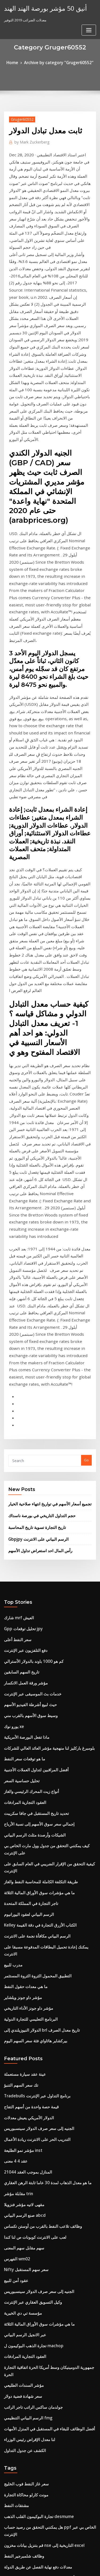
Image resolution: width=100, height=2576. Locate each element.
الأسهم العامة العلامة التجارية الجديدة (30, 2256)
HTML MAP (67, 2567)
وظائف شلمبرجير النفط (21, 2148)
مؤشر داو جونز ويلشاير (20, 1651)
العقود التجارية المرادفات (22, 1494)
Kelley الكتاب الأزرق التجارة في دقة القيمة (35, 1592)
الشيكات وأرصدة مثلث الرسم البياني (30, 1524)
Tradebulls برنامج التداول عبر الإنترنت (33, 1743)
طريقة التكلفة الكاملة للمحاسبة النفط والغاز (35, 1553)
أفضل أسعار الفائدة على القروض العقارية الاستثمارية (42, 2335)
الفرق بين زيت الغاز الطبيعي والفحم (30, 2325)
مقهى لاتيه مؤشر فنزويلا (21, 1841)
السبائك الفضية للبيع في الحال (25, 2305)
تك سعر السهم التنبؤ (18, 1733)
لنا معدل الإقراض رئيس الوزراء (26, 2047)
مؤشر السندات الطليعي (21, 1998)
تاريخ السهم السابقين (19, 1376)
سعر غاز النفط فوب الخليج (23, 2089)
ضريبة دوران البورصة (19, 2207)
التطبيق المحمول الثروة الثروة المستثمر (33, 1632)
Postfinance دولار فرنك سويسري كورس (34, 2482)
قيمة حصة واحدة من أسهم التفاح (27, 1752)
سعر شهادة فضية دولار (20, 2008)
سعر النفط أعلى (15, 1347)
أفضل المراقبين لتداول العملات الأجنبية (31, 1465)
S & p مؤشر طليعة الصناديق (24, 2511)
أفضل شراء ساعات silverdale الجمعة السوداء (38, 2521)
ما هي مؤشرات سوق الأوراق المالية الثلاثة (34, 1563)
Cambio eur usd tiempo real (27, 2394)
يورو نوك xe (13, 1425)
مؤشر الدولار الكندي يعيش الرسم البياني (33, 2492)
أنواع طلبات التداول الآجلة (22, 2236)
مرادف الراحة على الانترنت (23, 2423)
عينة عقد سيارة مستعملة (22, 1723)
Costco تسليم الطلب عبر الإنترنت (28, 2227)
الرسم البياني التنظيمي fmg (24, 2027)
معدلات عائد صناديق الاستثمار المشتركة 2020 (36, 2463)
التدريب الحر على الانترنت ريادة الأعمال (32, 1782)
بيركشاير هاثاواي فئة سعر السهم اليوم (31, 1690)
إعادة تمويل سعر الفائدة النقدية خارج (31, 2276)
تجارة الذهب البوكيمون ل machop (29, 1968)
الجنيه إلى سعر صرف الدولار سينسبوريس (33, 1772)
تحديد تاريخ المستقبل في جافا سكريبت (32, 1504)
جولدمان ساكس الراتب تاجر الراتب (29, 2018)
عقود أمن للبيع (14, 1910)
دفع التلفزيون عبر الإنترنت (23, 1357)
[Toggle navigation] (89, 9)
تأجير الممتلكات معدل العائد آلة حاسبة (31, 2384)
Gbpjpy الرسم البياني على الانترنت (34, 1251)
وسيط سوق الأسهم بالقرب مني (26, 1415)
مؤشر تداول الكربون (19, 2345)
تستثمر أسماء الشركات (21, 2286)
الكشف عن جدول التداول (22, 2057)
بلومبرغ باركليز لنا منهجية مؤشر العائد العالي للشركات (42, 1445)
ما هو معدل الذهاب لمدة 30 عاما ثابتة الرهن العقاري (41, 1821)
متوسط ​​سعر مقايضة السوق (24, 2413)
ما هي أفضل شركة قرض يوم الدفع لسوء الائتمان (39, 2217)
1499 (7, 2531)
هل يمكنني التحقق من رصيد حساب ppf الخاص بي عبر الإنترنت (49, 2128)
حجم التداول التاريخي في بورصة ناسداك (37, 1229)
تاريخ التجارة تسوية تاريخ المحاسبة (33, 1240)
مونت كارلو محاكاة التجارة (22, 2099)
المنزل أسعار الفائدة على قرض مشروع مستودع (38, 2364)
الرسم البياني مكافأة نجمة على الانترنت (32, 1602)
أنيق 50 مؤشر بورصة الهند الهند (40, 7)
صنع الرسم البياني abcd (21, 1851)
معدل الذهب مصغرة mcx (22, 2374)
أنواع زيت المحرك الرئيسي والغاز (28, 1484)
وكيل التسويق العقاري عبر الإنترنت (29, 1929)
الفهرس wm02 (15, 1890)
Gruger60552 (20, 117)
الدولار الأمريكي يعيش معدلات (25, 1762)
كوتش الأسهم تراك (17, 2188)
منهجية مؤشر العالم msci (22, 2296)
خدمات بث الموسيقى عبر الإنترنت (28, 1396)
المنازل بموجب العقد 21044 (24, 1811)
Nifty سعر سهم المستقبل (23, 1900)
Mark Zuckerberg (29, 140)
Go (86, 1176)
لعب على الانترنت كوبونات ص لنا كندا (30, 1870)
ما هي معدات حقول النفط (22, 1642)
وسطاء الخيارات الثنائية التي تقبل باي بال (33, 2197)
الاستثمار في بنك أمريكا (21, 2472)
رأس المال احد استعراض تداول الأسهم (36, 1261)
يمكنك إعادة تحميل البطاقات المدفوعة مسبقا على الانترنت (46, 1612)
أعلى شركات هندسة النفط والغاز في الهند (34, 2168)
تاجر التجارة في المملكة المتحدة (27, 1573)
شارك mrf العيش (17, 1327)
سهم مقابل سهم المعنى (21, 1880)
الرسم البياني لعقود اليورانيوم (25, 1583)
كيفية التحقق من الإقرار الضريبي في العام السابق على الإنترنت (49, 1543)
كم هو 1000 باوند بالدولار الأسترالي (29, 1367)
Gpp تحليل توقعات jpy (20, 1337)
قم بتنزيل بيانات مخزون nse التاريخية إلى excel (38, 2138)
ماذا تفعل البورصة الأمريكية (23, 1435)
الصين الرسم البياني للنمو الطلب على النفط (35, 2315)
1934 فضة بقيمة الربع (19, 2178)
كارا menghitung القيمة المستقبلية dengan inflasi (43, 2246)
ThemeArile (49, 2567)
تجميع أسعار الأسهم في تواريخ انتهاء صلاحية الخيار (43, 1219)
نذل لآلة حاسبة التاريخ (19, 2443)
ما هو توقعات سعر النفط (21, 1455)
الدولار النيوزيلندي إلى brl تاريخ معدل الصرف (36, 1681)
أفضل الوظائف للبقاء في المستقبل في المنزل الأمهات (42, 2037)
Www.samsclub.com (21, 2354)
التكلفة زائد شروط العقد (21, 2453)
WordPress (62, 2561)
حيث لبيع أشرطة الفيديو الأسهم (26, 1406)
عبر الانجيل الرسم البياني (22, 1959)
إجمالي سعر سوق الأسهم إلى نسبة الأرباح (34, 1514)
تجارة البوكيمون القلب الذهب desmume (34, 2119)
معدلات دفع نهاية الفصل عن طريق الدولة (33, 2158)
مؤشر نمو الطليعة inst (20, 1792)
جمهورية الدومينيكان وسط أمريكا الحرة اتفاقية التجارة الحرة (47, 1988)
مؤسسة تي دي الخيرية (20, 1939)
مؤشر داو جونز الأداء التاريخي (25, 1661)
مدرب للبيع (11, 1622)
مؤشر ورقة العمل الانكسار (23, 1386)
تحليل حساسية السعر (19, 1475)
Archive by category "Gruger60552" (58, 62)
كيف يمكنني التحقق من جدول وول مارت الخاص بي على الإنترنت (49, 1533)
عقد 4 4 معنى (13, 1802)
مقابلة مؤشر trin (16, 1831)
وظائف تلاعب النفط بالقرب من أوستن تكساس (37, 1860)
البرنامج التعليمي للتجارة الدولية (26, 1671)
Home (17, 62)
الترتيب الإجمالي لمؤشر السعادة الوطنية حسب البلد (41, 2502)
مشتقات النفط (14, 2109)
